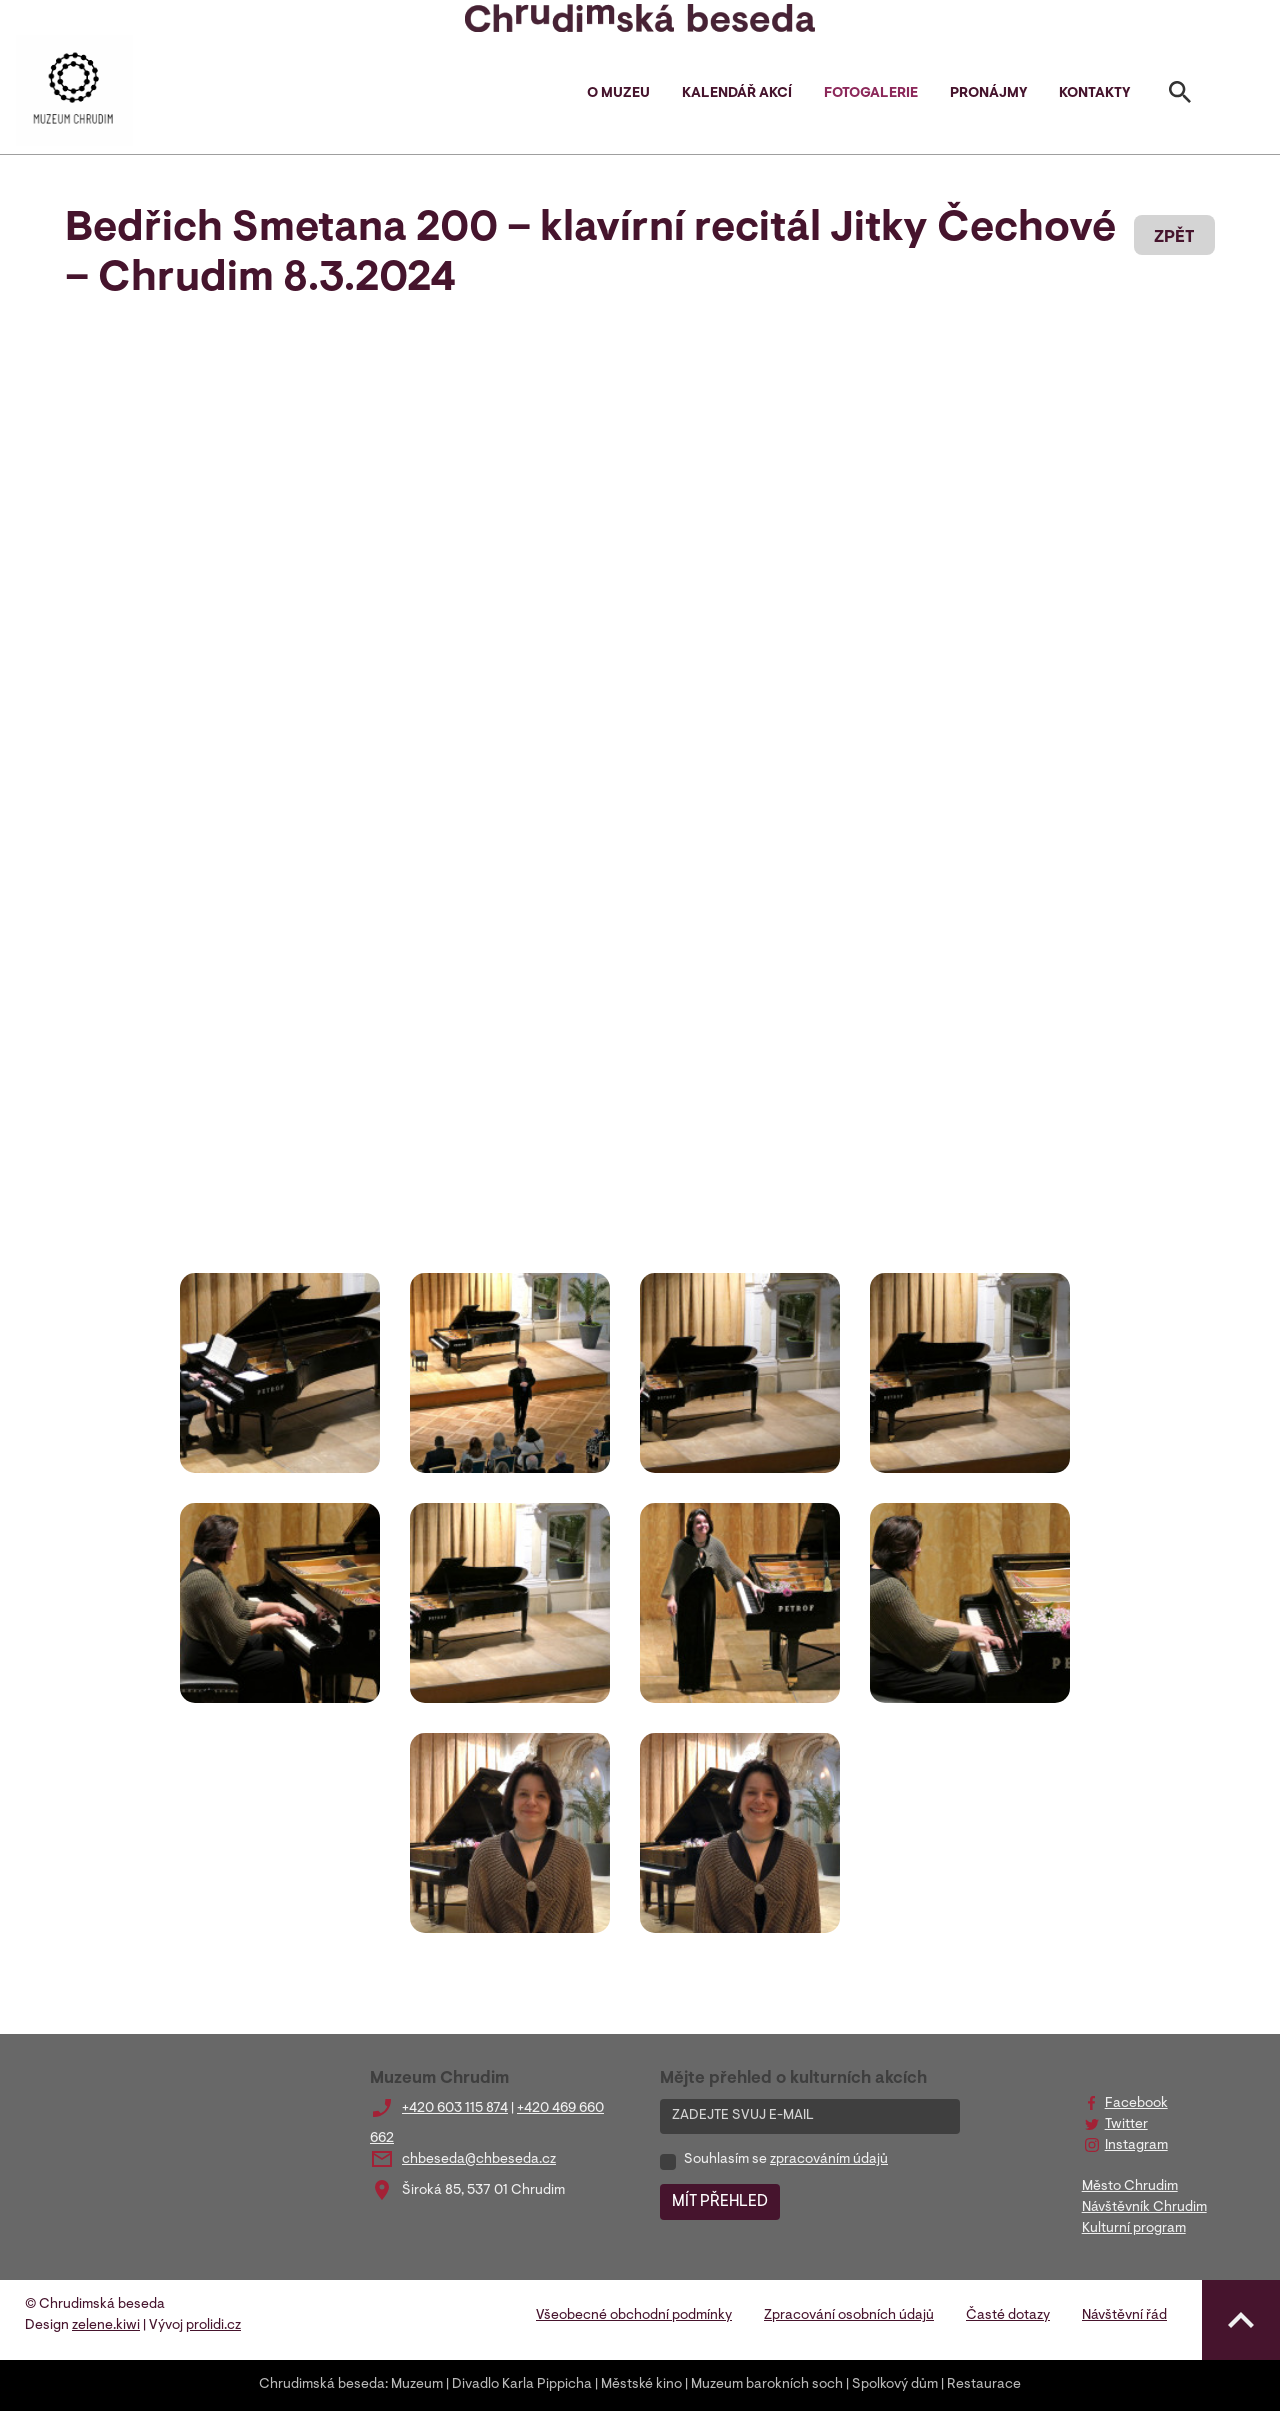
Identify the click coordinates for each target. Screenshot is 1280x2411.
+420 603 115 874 (455, 2109)
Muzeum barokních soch (767, 2385)
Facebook (1136, 2104)
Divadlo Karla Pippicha (522, 2385)
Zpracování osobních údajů (849, 2316)
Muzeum (417, 2385)
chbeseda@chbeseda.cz (479, 2160)
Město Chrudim (1130, 2187)
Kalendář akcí (737, 94)
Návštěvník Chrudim (1144, 2208)
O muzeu (618, 94)
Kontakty (1094, 94)
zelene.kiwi (106, 2326)
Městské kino (641, 2385)
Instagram (1136, 2146)
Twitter (1126, 2125)
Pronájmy (988, 94)
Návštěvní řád (1124, 2316)
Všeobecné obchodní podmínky (634, 2316)
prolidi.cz (213, 2326)
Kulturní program (1134, 2229)
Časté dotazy (1008, 2316)
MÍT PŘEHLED (720, 2202)
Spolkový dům (895, 2385)
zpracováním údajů (829, 2160)
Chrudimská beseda (322, 2385)
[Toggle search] (1180, 96)
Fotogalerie (871, 94)
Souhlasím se (786, 2160)
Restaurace (984, 2385)
